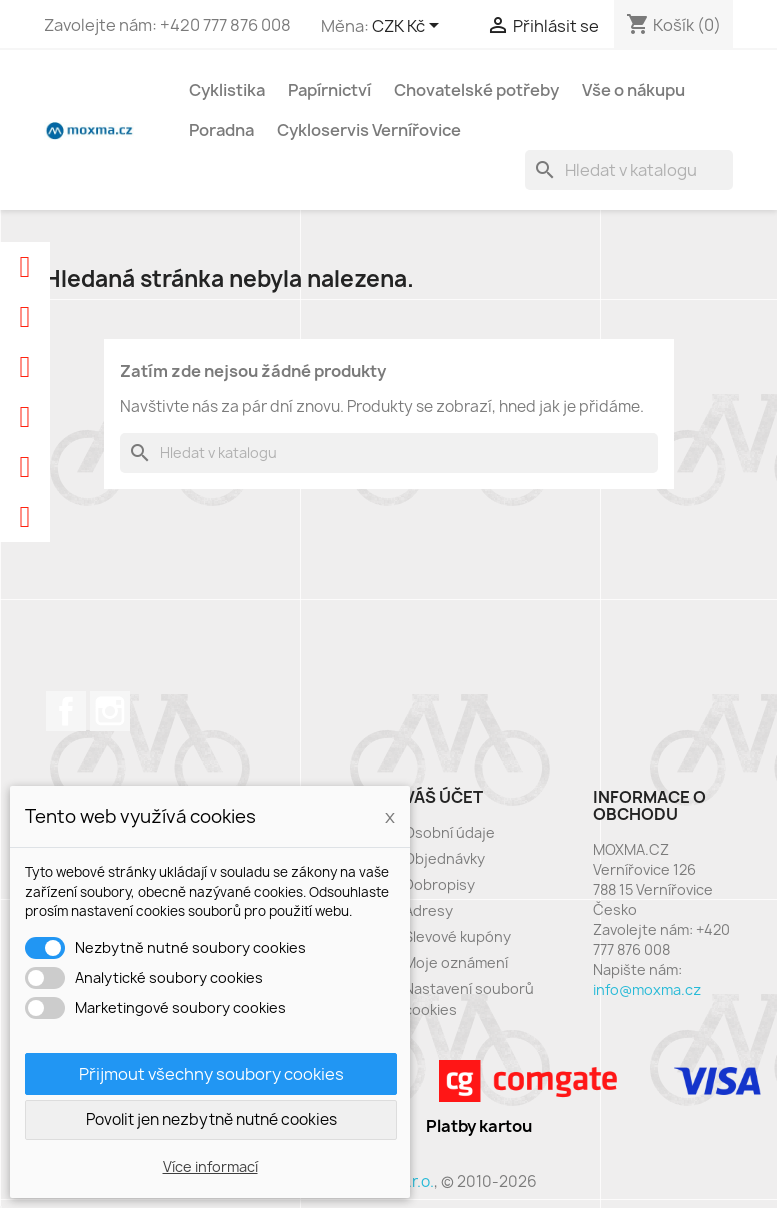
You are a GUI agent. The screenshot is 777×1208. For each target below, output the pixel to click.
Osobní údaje (449, 832)
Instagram (110, 711)
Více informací (210, 1166)
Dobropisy (439, 884)
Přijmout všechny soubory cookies (211, 1074)
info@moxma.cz (647, 989)
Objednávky (444, 858)
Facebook (66, 711)
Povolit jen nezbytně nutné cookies (211, 1119)
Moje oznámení (456, 962)
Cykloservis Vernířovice (369, 130)
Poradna (221, 130)
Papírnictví (329, 90)
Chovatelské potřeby (476, 90)
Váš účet (443, 797)
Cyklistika (227, 90)
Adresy (428, 910)
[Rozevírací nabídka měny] (409, 27)
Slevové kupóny (457, 936)
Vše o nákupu (633, 90)
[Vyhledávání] (629, 170)
